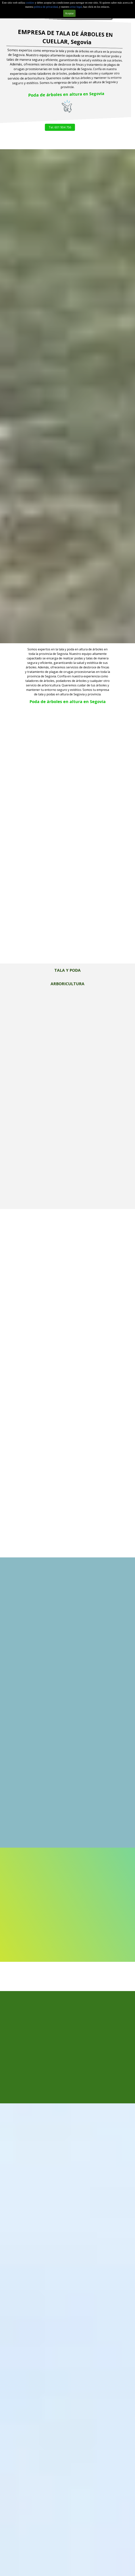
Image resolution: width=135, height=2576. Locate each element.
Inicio (35, 3)
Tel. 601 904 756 (34, 127)
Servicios (77, 9)
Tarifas (98, 9)
